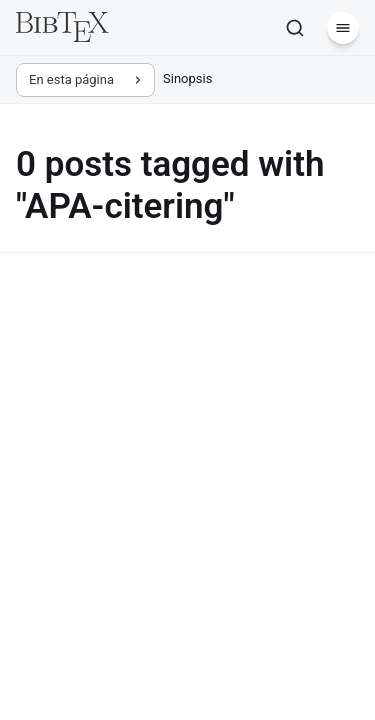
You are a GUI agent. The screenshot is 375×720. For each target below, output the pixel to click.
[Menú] (343, 28)
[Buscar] (295, 28)
